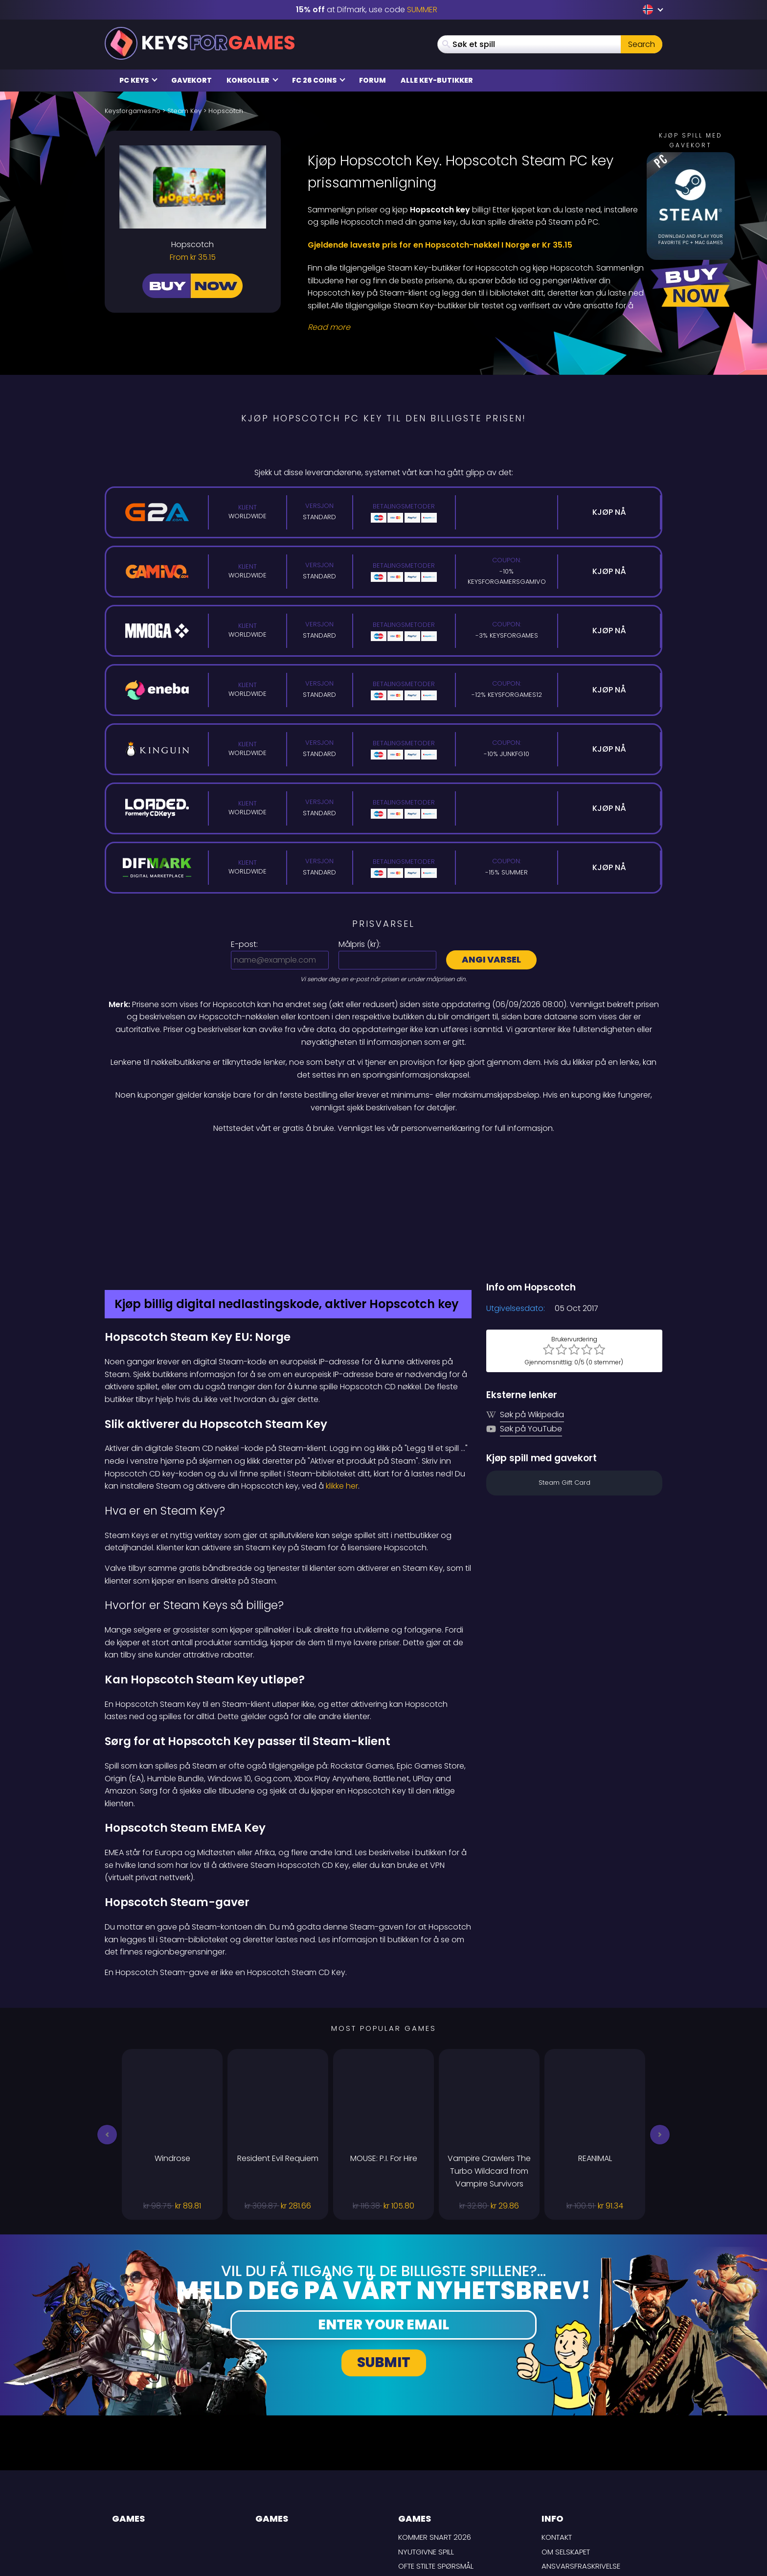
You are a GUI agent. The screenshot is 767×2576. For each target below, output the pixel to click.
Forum (372, 80)
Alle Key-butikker (437, 80)
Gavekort (191, 80)
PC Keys (138, 80)
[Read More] (479, 327)
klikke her (342, 1382)
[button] (107, 2031)
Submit (383, 2258)
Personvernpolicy (575, 2491)
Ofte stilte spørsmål (436, 2463)
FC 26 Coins (318, 80)
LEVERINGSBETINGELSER (580, 2477)
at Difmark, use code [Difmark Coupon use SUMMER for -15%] (366, 9)
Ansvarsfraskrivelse (580, 2463)
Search (641, 44)
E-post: (244, 944)
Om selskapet (565, 2448)
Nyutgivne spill (426, 2448)
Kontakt (556, 2434)
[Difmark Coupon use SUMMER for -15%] (383, 1155)
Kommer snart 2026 (434, 2434)
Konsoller (252, 80)
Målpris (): (359, 944)
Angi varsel (491, 959)
